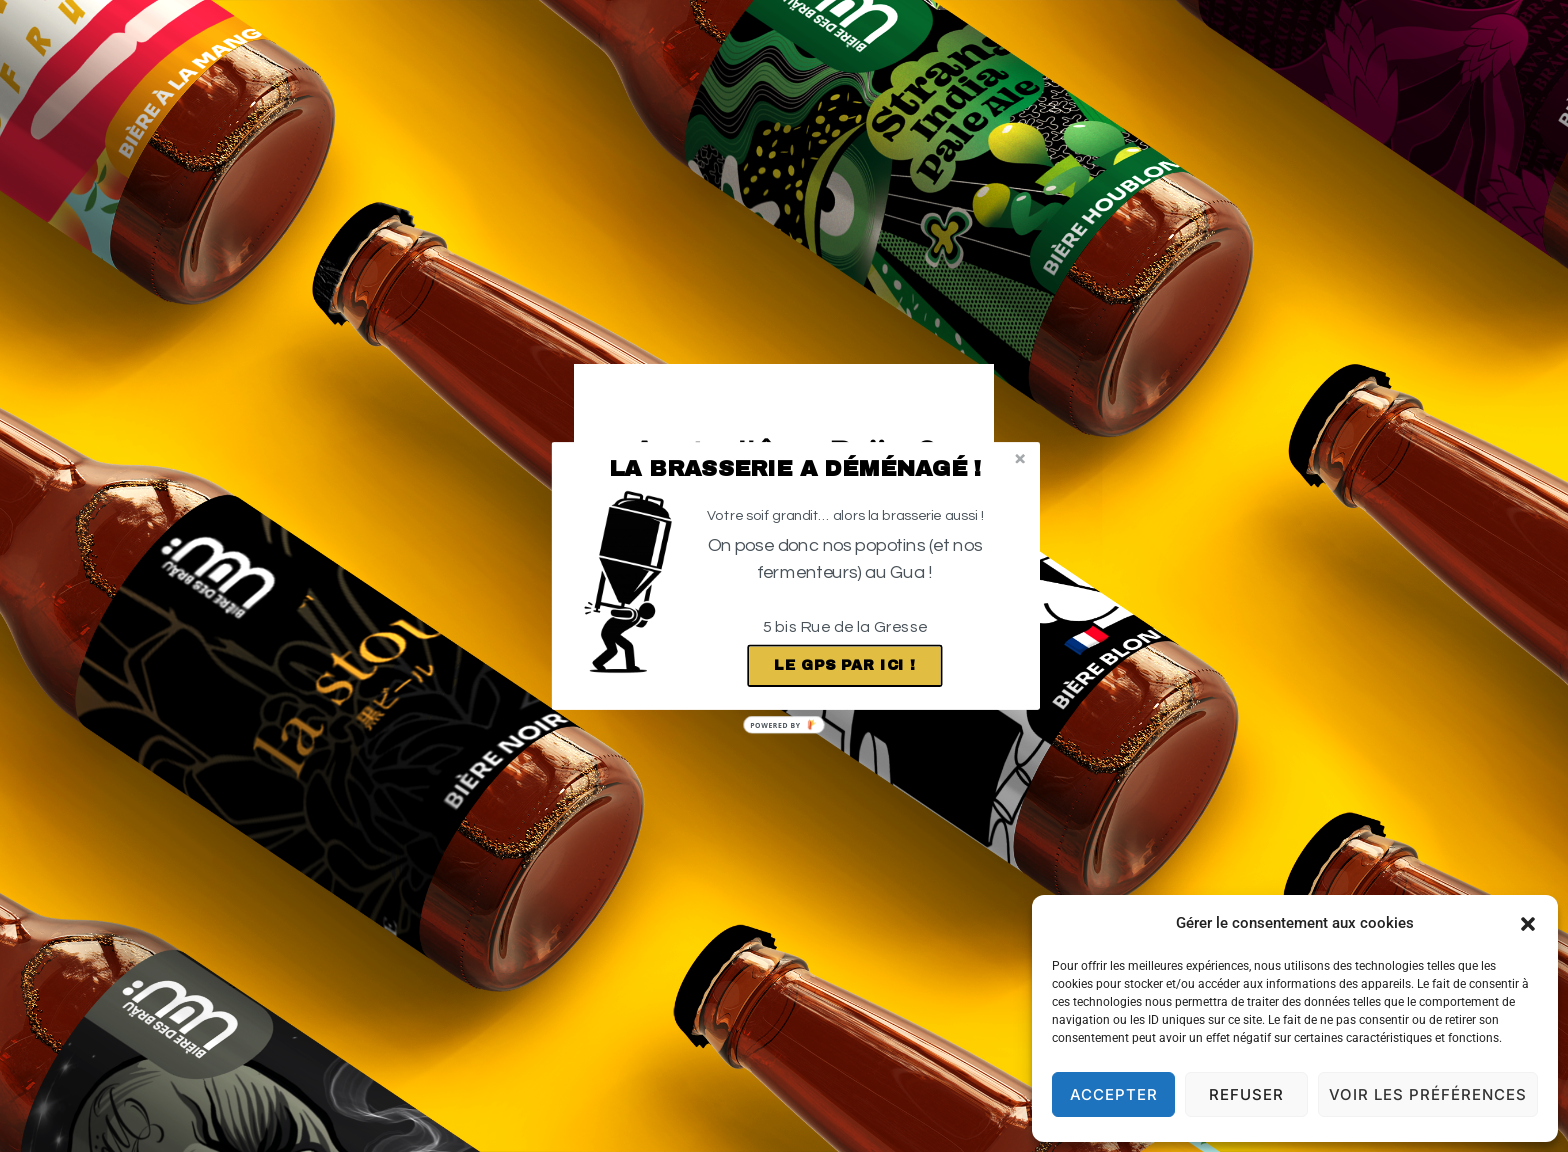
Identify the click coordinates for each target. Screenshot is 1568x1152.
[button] (795, 469)
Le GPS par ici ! (845, 666)
